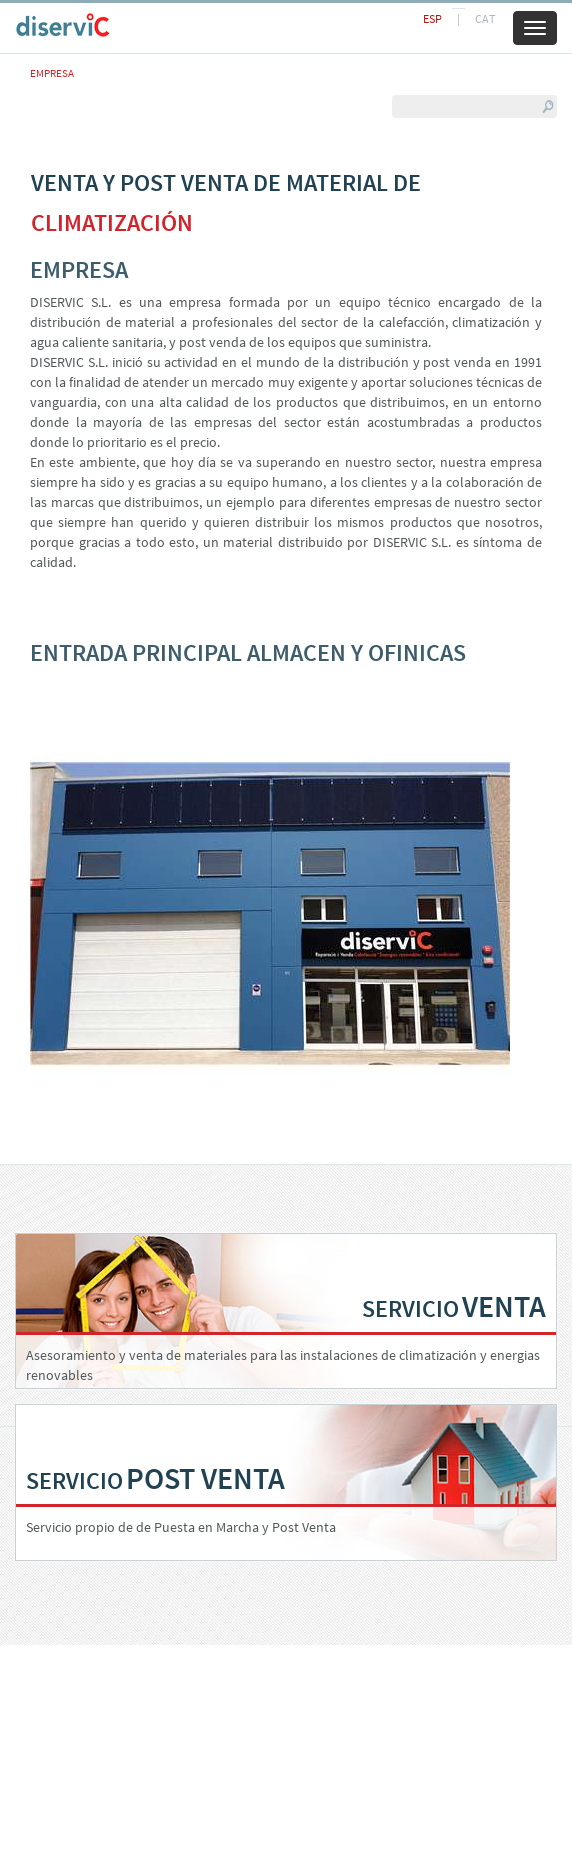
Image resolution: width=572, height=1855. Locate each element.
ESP (432, 18)
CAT (485, 18)
